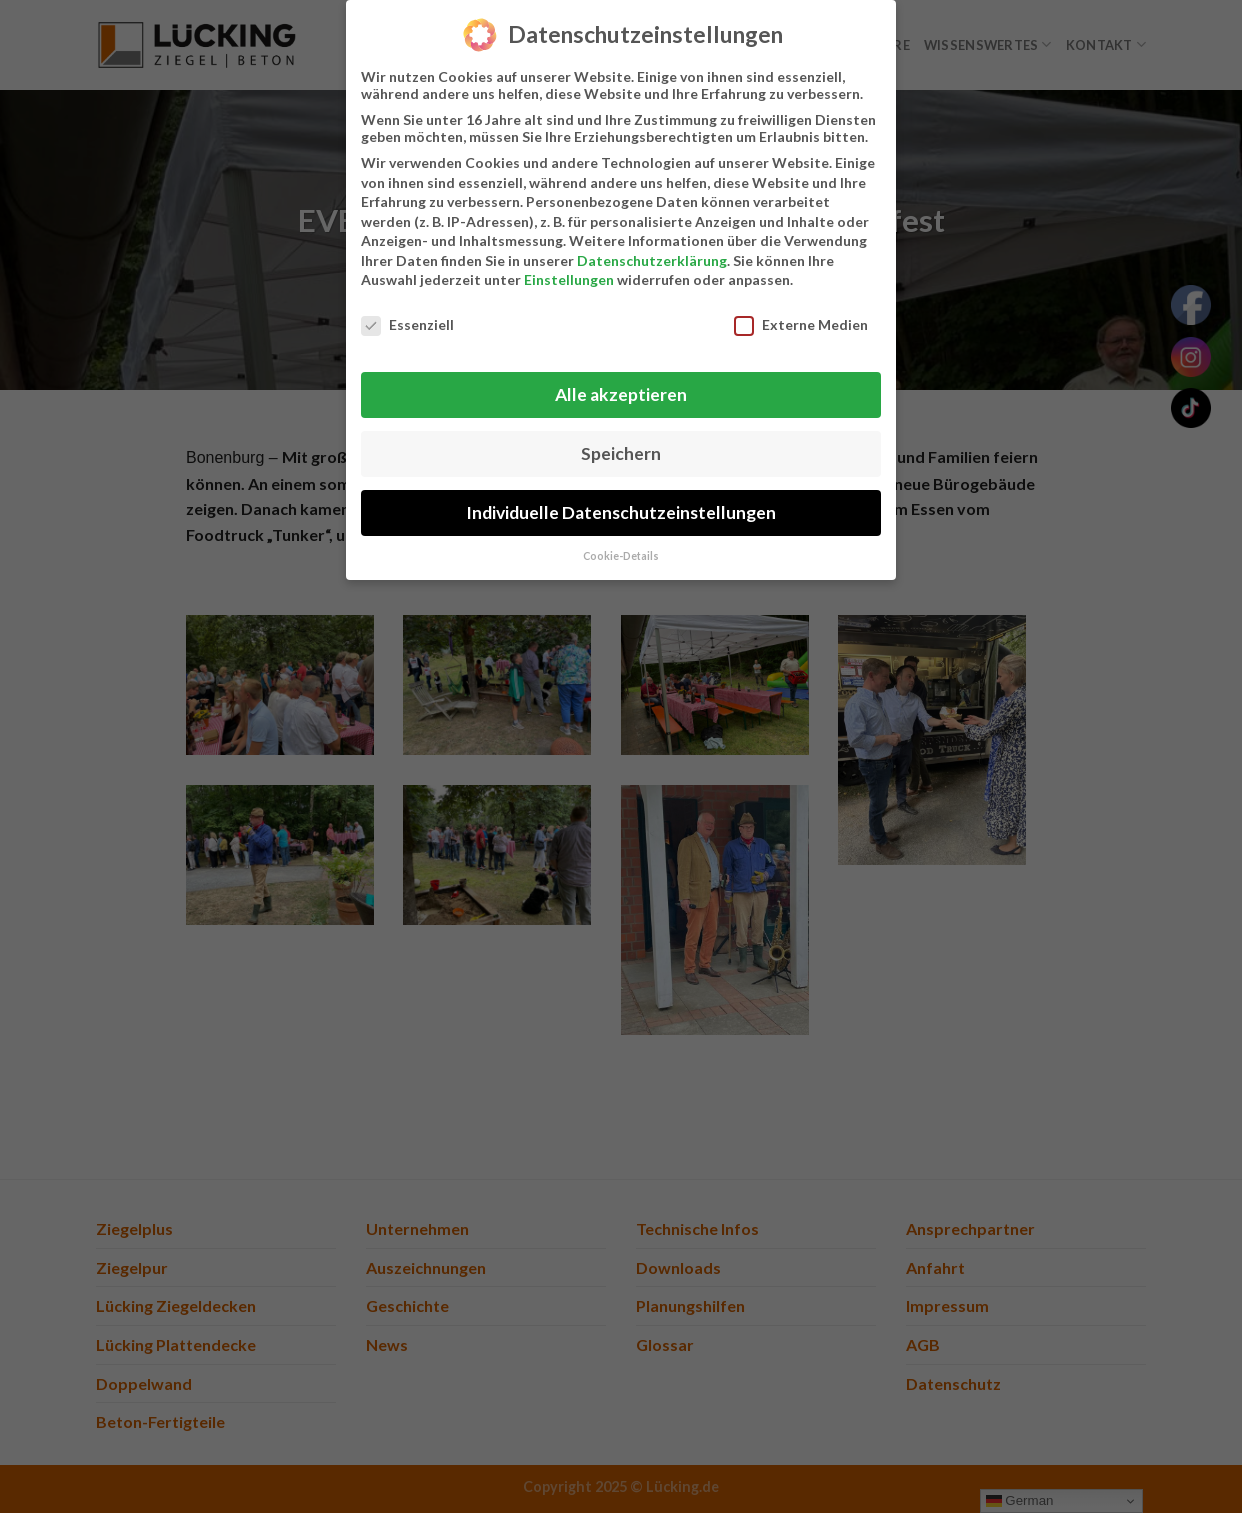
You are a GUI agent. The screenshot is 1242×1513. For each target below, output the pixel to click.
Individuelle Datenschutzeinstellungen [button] (621, 510)
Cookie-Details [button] (621, 553)
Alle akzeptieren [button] (621, 392)
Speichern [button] (621, 451)
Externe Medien (801, 322)
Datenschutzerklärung (652, 258)
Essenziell (407, 322)
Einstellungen (569, 277)
